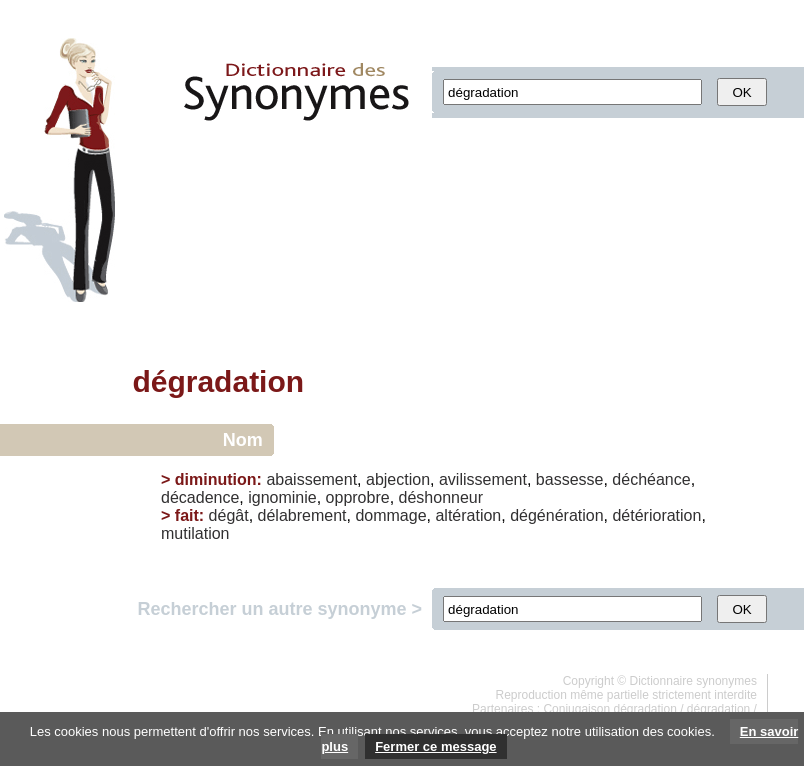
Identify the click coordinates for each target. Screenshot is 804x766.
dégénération (556, 515)
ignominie (282, 497)
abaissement (311, 479)
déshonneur (441, 497)
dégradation (718, 709)
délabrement (302, 515)
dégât (229, 515)
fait (187, 515)
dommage (390, 515)
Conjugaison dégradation (609, 709)
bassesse (570, 479)
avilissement (483, 479)
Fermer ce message (435, 746)
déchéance (651, 479)
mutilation (195, 533)
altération (468, 515)
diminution (216, 479)
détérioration (656, 515)
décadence (200, 497)
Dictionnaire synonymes (693, 681)
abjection (398, 479)
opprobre (358, 497)
